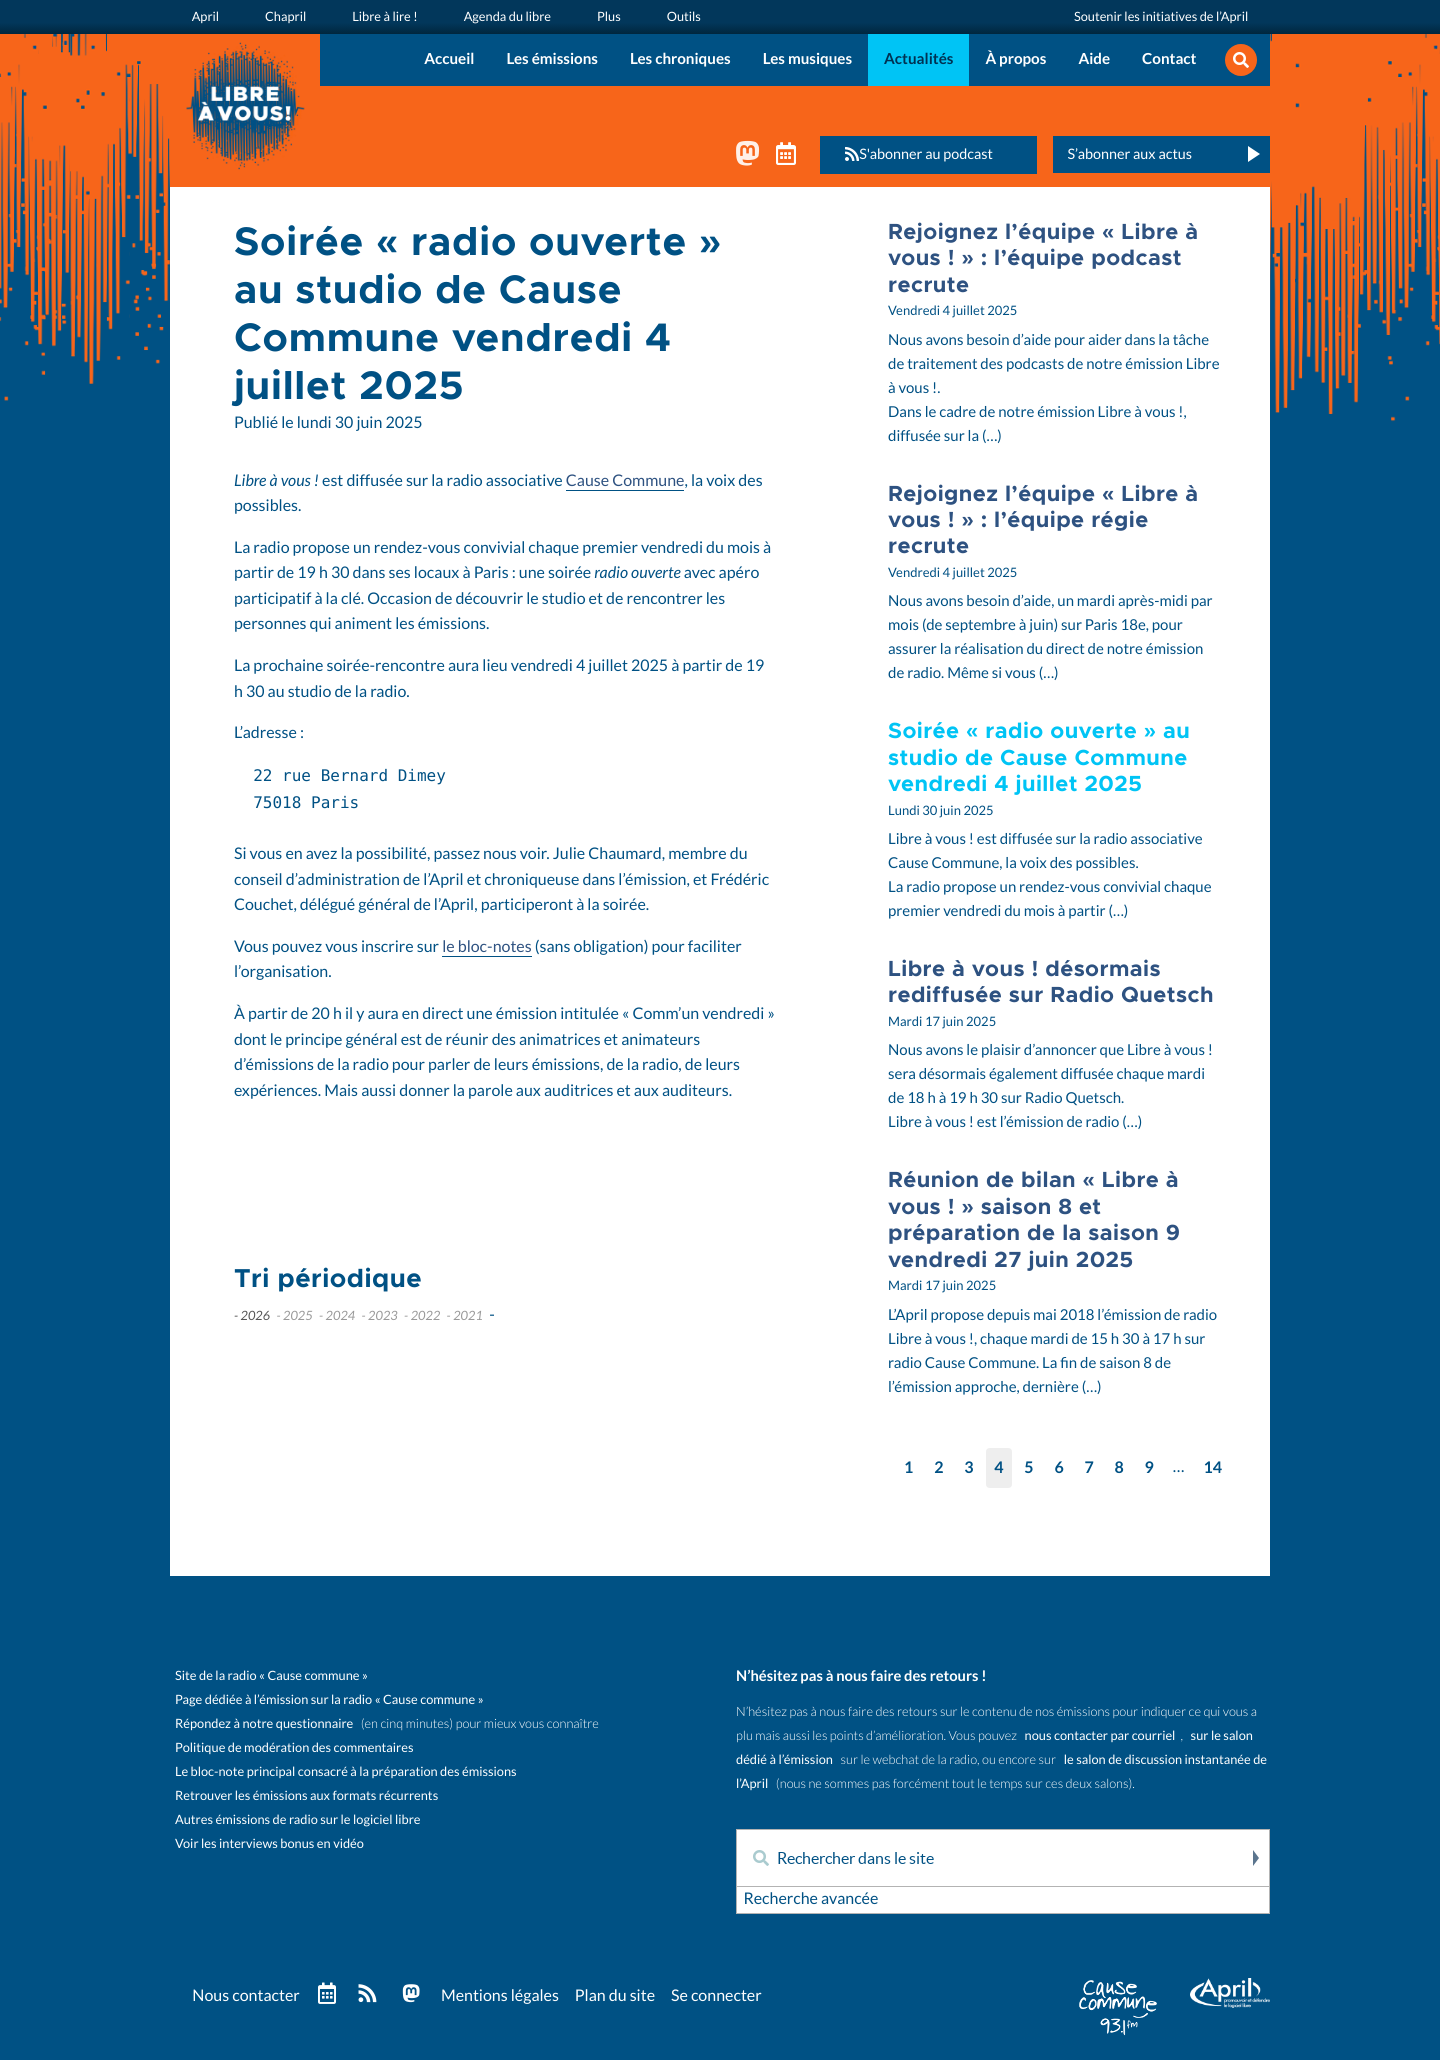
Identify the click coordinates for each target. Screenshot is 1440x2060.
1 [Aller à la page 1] (908, 1468)
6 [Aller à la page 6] (1058, 1468)
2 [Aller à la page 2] (938, 1468)
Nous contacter (245, 1996)
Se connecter (716, 1996)
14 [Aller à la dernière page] (1212, 1468)
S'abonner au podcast (913, 154)
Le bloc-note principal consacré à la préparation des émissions (346, 1771)
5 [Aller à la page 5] (1028, 1468)
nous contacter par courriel (1100, 1735)
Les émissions (552, 59)
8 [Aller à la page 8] (1119, 1468)
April (205, 16)
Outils (684, 16)
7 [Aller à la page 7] (1088, 1468)
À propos (1015, 59)
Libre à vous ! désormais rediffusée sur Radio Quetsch (1051, 981)
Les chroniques (680, 59)
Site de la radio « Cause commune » (271, 1675)
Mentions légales (500, 1996)
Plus (609, 16)
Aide (1094, 59)
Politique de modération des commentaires (294, 1747)
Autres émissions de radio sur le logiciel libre (297, 1819)
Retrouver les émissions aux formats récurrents (306, 1795)
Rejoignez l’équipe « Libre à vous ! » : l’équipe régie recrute (1043, 520)
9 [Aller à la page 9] (1149, 1468)
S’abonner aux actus (1129, 154)
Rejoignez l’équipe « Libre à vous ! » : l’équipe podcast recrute (1043, 258)
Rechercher (1254, 1858)
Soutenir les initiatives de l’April (1161, 16)
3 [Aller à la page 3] (968, 1468)
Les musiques (807, 59)
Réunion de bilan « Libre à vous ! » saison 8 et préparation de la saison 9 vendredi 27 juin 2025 (1034, 1219)
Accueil (449, 59)
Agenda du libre (507, 16)
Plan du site (615, 1996)
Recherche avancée (810, 1899)
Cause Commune (625, 481)
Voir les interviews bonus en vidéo (269, 1843)
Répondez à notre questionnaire (264, 1723)
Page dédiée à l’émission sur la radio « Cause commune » (329, 1699)
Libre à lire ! (385, 16)
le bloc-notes (487, 947)
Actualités (918, 59)
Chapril (285, 16)
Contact (1169, 59)
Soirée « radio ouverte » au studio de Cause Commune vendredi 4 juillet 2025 (1039, 757)
